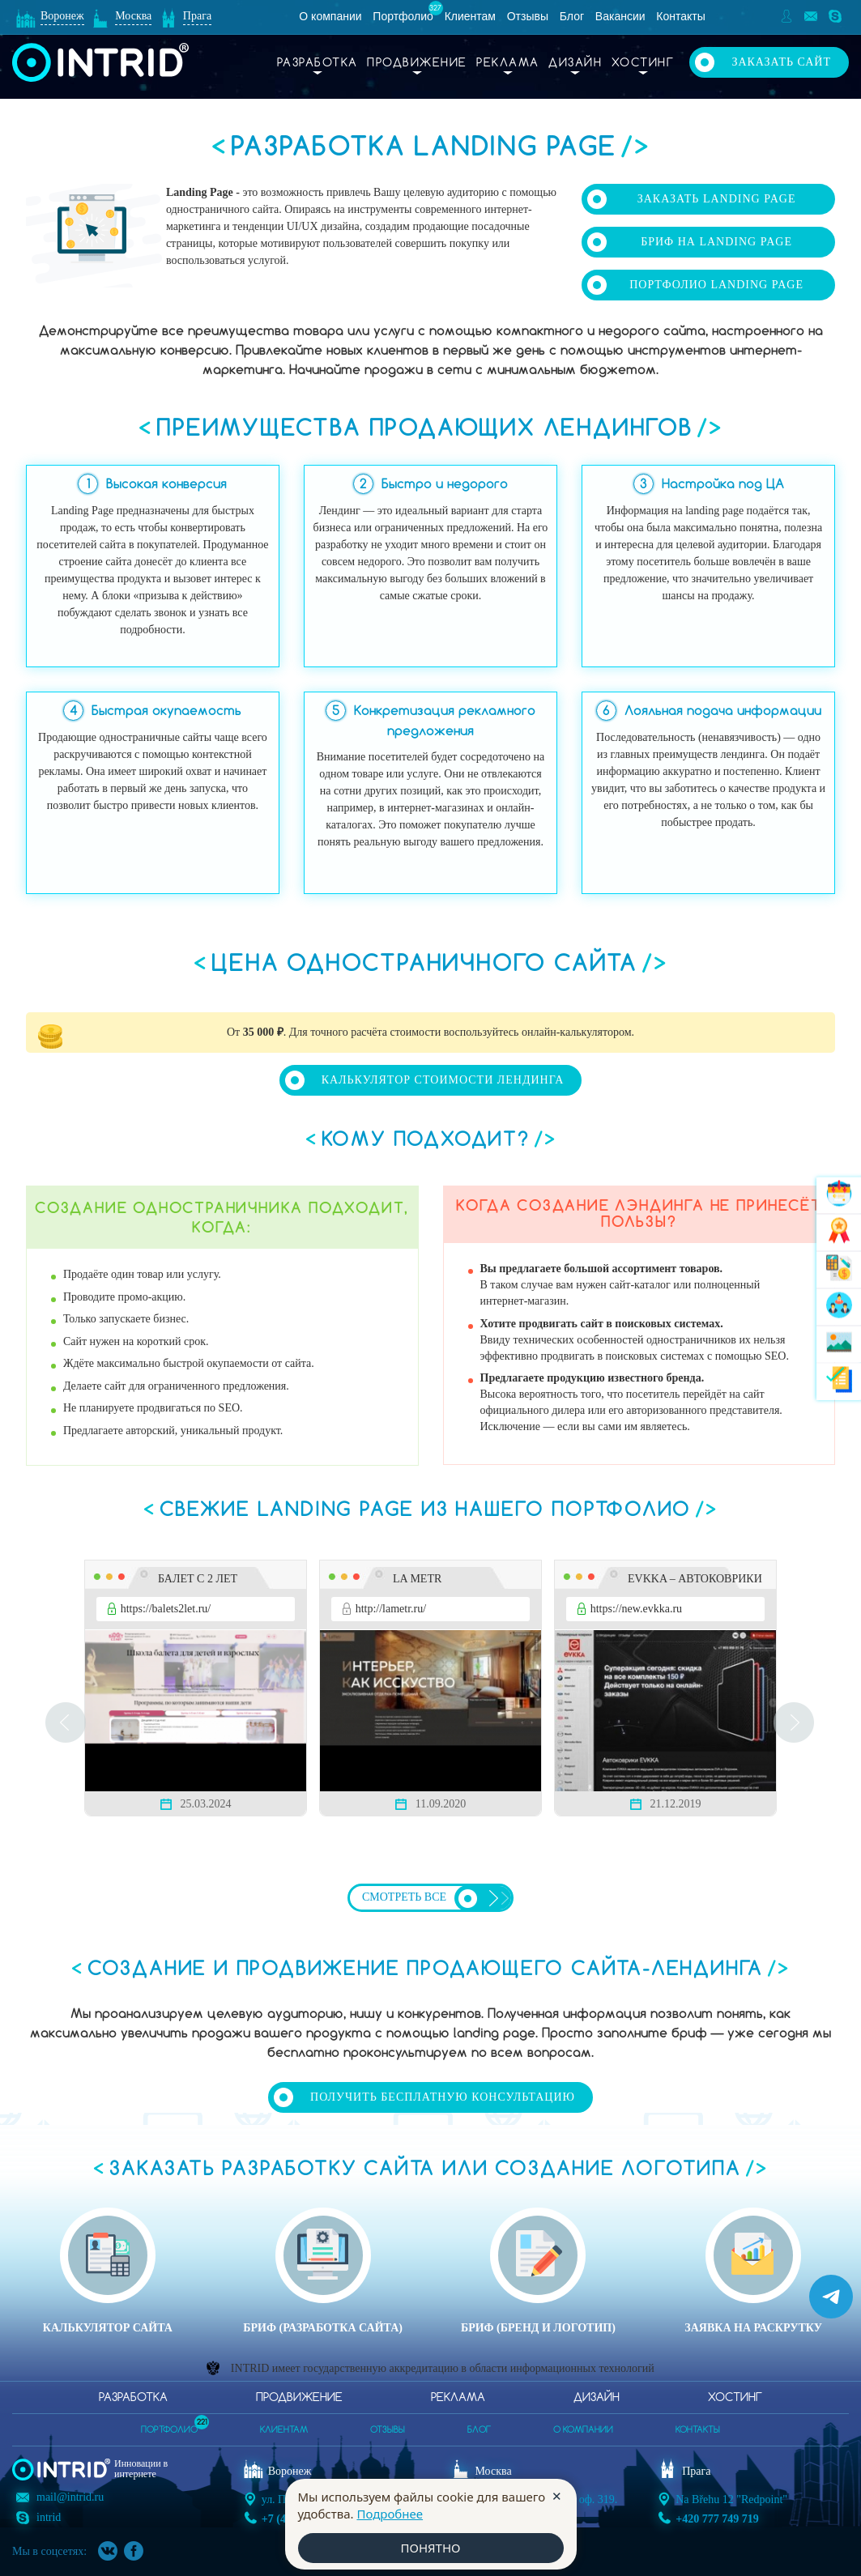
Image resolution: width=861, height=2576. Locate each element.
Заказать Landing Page (716, 199)
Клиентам (470, 16)
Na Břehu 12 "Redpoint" (731, 2499)
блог (479, 2430)
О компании (330, 16)
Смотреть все (404, 1897)
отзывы (387, 2430)
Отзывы (527, 16)
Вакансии (620, 16)
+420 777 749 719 (717, 2519)
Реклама (507, 63)
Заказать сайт (781, 62)
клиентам (284, 2430)
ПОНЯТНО (430, 2548)
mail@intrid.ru (70, 2497)
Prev (65, 1722)
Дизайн (575, 63)
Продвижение (417, 63)
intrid (48, 2517)
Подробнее (389, 2514)
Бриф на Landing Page (716, 242)
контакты (698, 2430)
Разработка (317, 63)
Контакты (680, 16)
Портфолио (403, 16)
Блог (572, 16)
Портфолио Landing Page (716, 285)
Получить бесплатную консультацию (442, 2097)
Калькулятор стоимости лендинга (443, 1080)
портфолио (169, 2425)
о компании (583, 2430)
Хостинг (643, 63)
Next (795, 1722)
